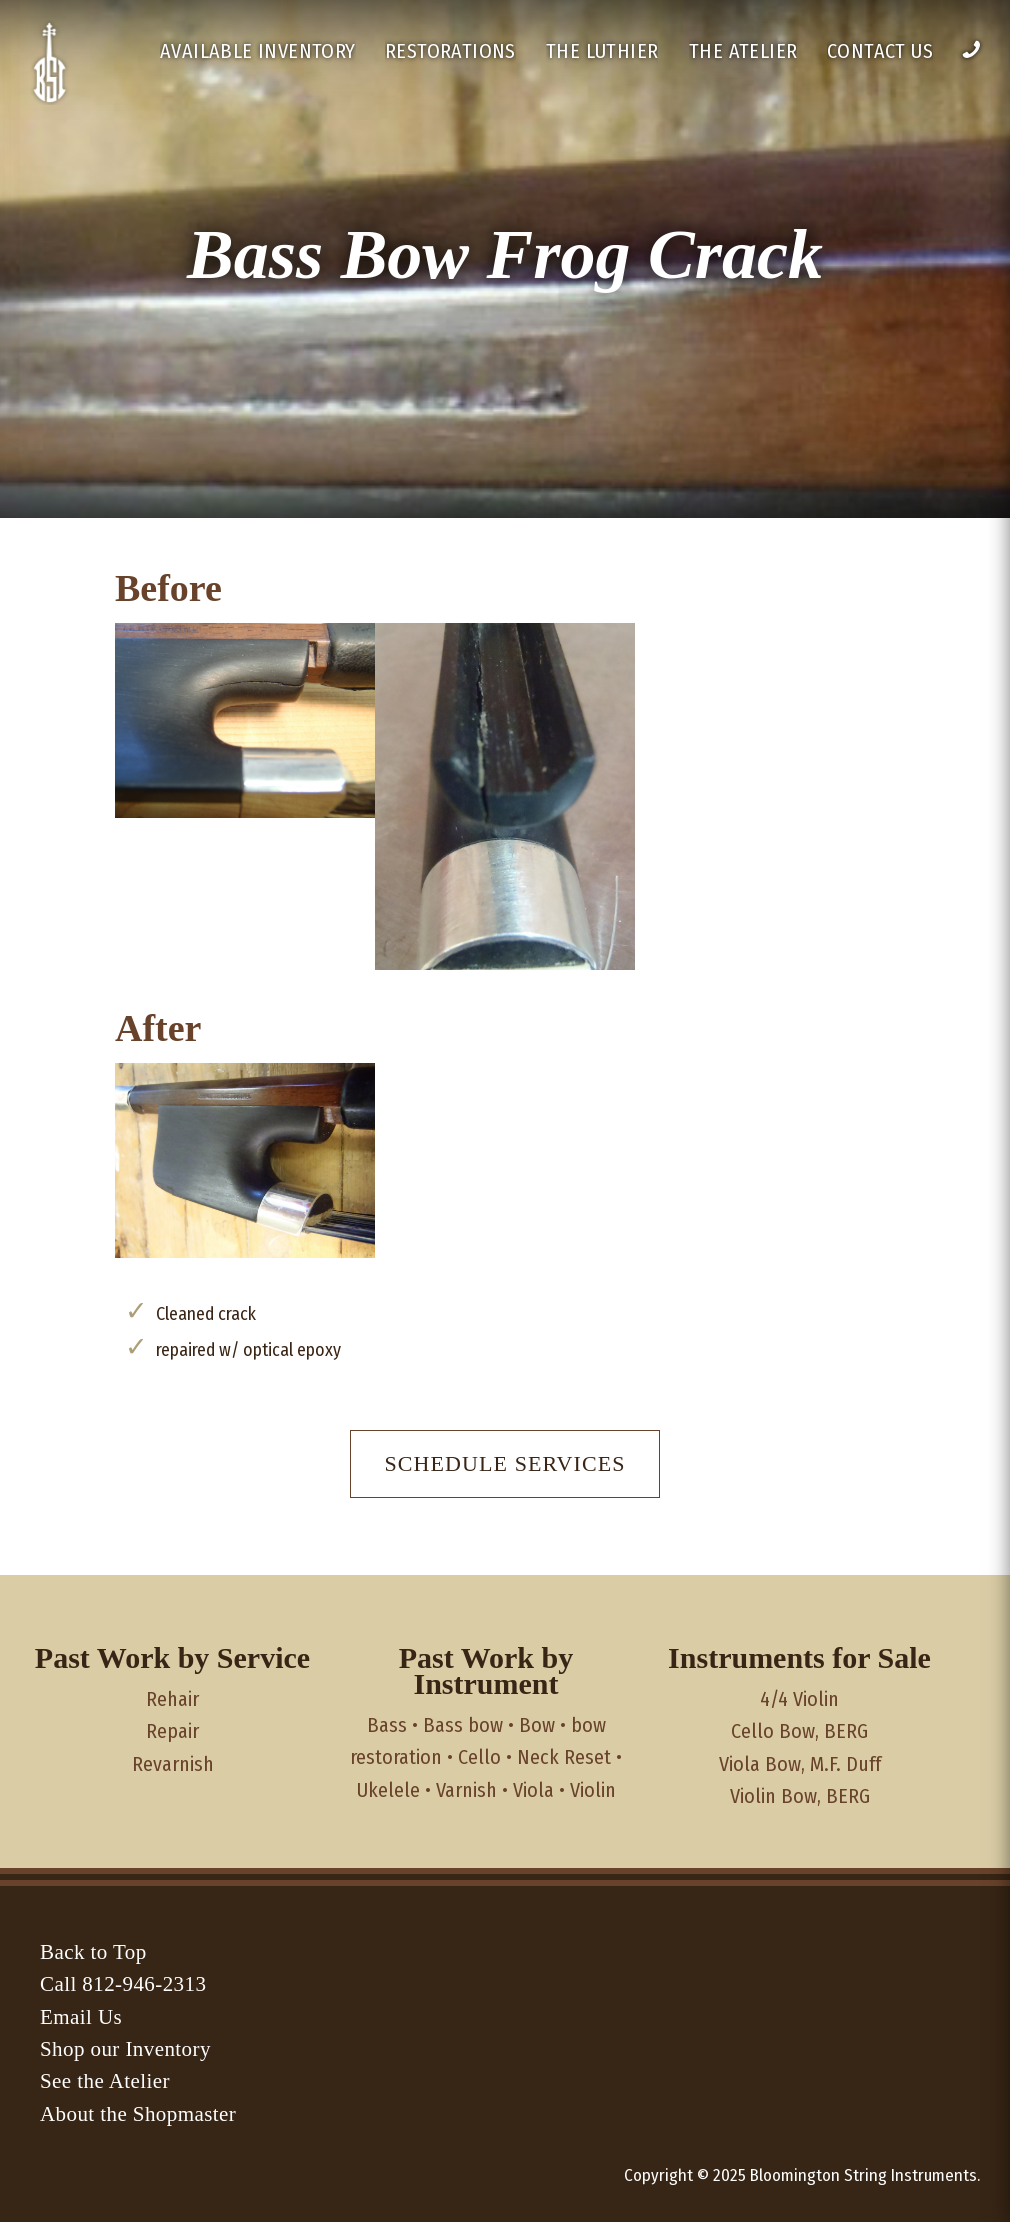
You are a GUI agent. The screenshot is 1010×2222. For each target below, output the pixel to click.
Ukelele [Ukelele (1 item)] (388, 1790)
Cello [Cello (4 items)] (479, 1757)
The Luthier (602, 51)
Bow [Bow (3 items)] (537, 1725)
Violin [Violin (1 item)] (593, 1790)
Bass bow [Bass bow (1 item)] (463, 1725)
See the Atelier (105, 2081)
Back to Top (93, 1952)
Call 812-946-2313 (123, 1984)
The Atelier (743, 51)
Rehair (172, 1699)
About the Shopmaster (138, 2114)
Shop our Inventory (125, 2049)
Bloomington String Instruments (863, 2175)
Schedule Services (504, 1463)
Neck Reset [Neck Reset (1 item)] (564, 1757)
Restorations (450, 51)
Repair (172, 1731)
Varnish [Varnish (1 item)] (466, 1790)
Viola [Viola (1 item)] (533, 1790)
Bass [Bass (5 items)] (387, 1725)
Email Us (81, 2017)
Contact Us (880, 51)
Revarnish (173, 1764)
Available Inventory (258, 51)
